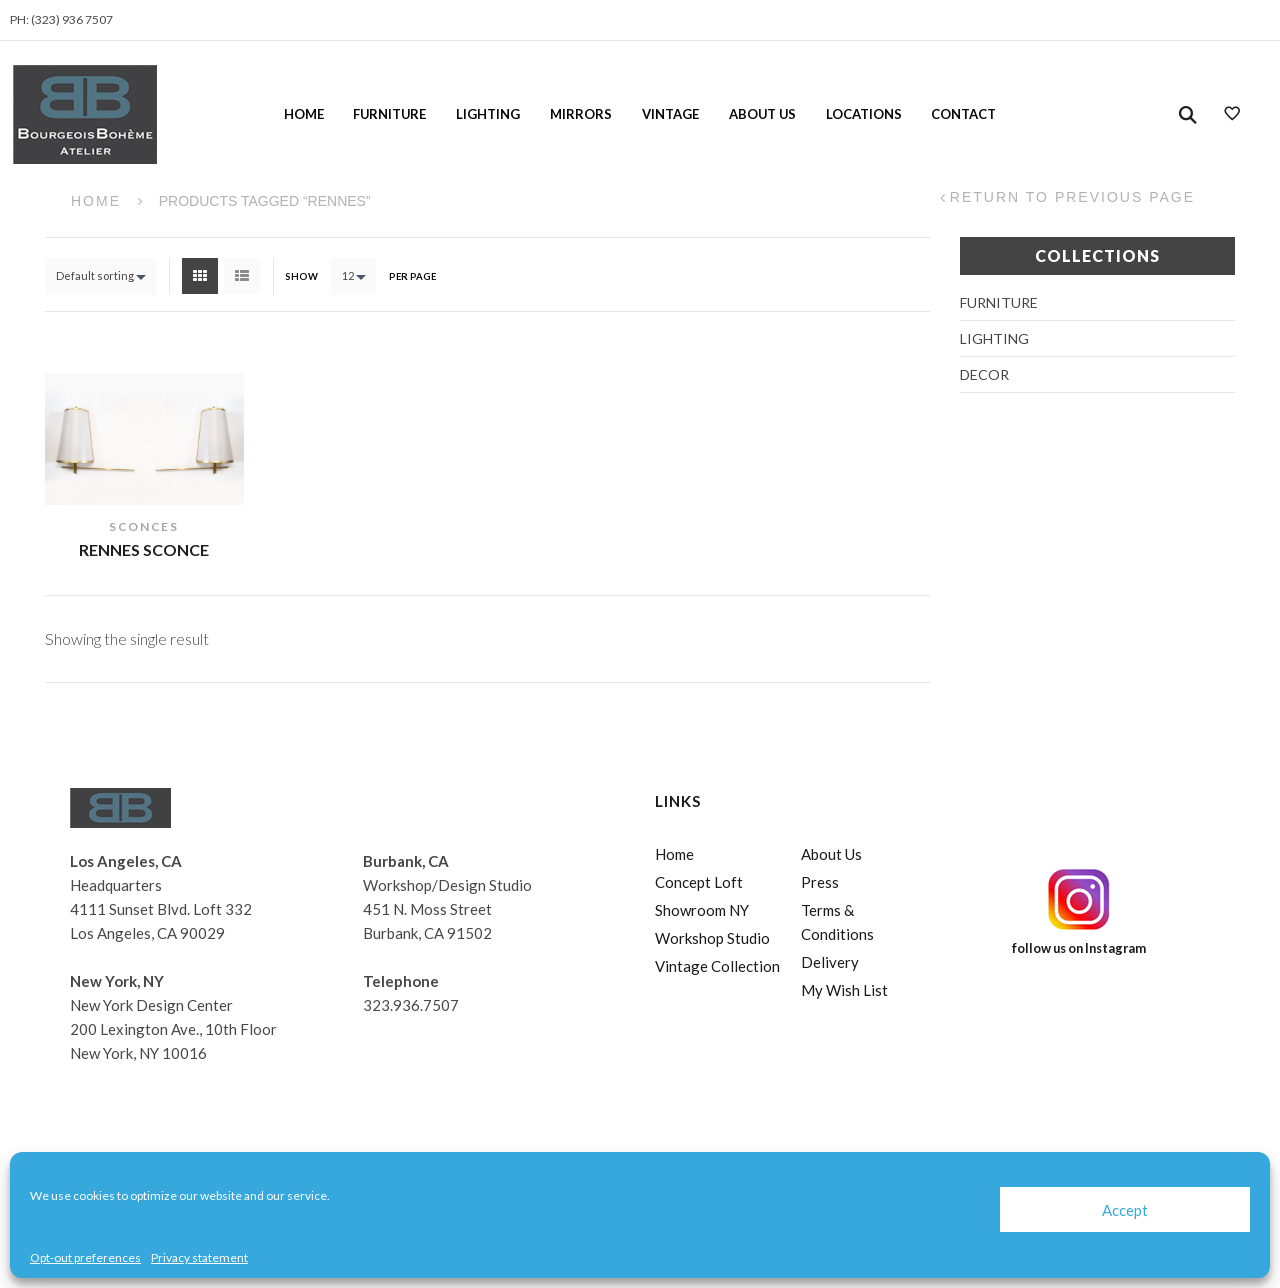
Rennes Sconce (144, 549)
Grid (200, 276)
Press (820, 882)
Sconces (144, 526)
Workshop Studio (712, 938)
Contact (963, 114)
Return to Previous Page (1072, 197)
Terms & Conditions (837, 922)
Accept (1125, 1210)
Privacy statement (199, 1257)
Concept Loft (699, 882)
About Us (762, 114)
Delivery (830, 962)
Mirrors (581, 114)
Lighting (488, 114)
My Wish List (844, 990)
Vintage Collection (717, 966)
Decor (984, 374)
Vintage (670, 114)
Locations (864, 114)
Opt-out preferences (85, 1257)
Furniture (389, 114)
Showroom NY (702, 910)
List (242, 276)
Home (304, 114)
